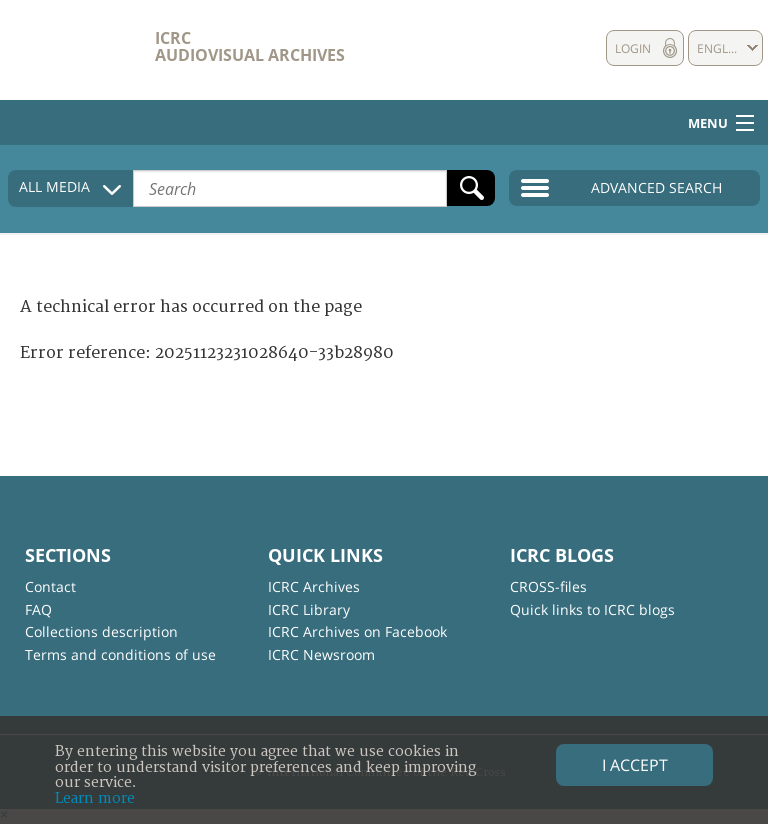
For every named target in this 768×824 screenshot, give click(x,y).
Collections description (101, 631)
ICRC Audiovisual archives (250, 46)
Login (633, 48)
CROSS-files (548, 586)
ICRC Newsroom (321, 654)
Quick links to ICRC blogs (592, 609)
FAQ (38, 609)
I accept (635, 765)
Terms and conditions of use (120, 654)
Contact (50, 586)
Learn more (95, 798)
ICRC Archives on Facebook (357, 631)
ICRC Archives (314, 586)
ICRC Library (309, 609)
